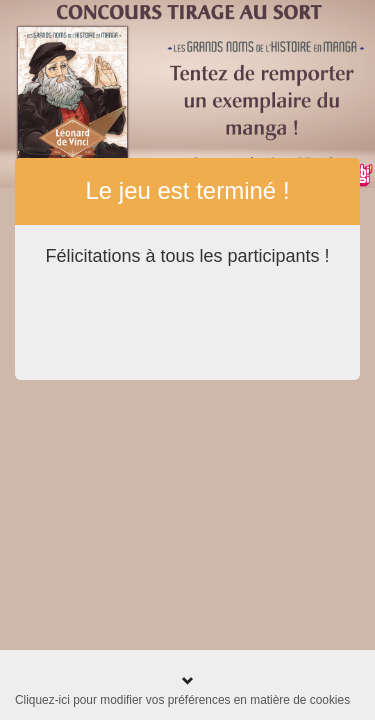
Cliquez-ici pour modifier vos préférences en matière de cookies (182, 700)
